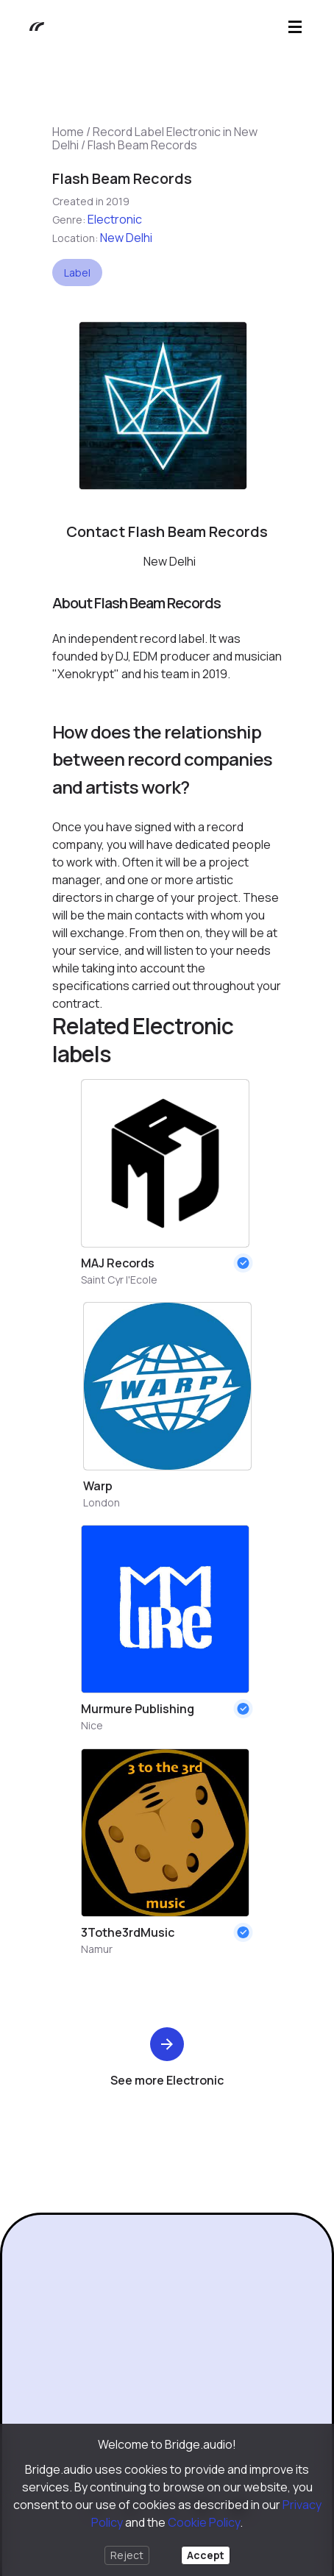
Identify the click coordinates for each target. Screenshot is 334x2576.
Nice (92, 1725)
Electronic (115, 219)
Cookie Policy (204, 2522)
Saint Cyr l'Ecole (119, 1280)
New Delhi (126, 238)
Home (68, 132)
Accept (205, 2555)
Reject (126, 2555)
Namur (97, 1949)
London (101, 1502)
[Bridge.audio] (29, 27)
